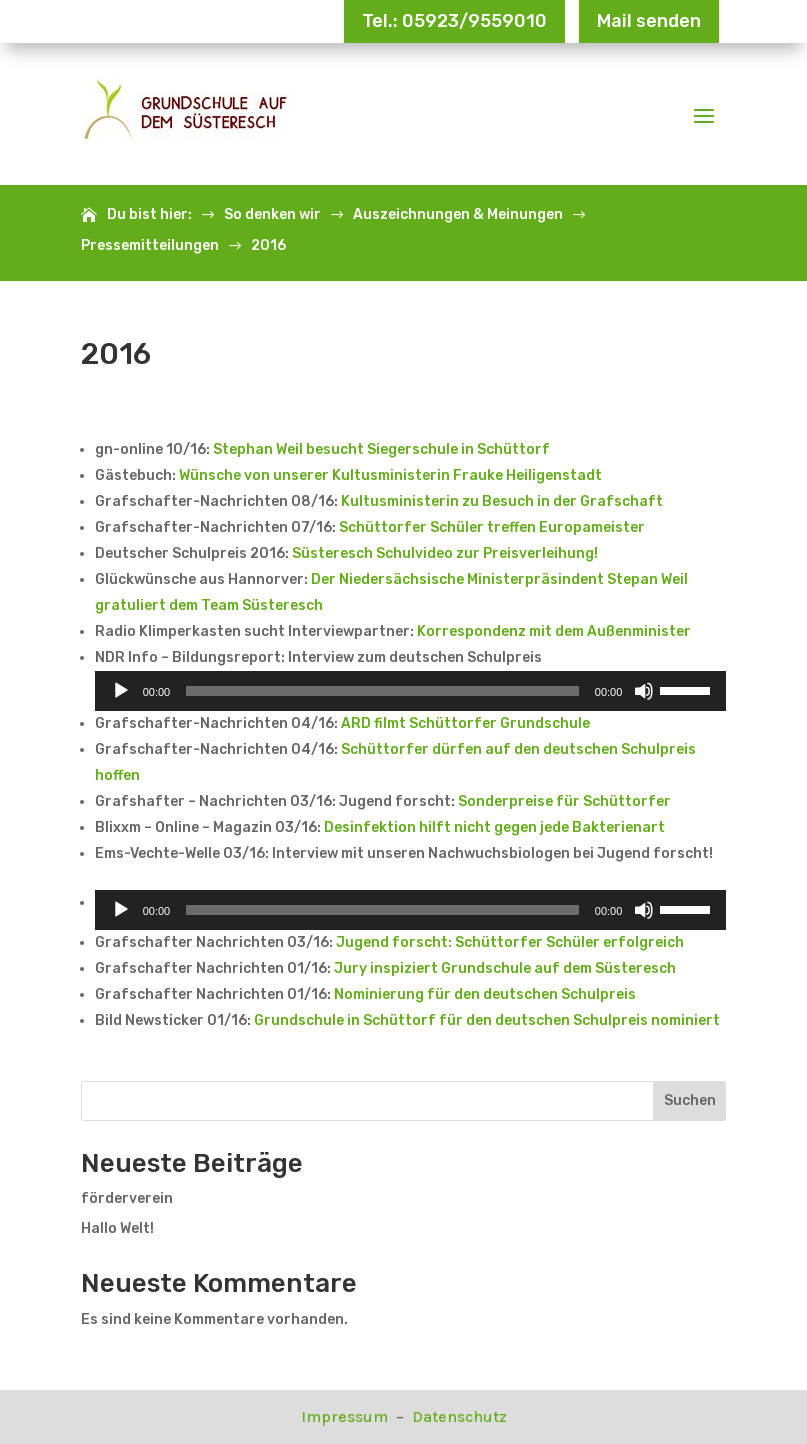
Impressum (346, 1416)
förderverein (127, 1198)
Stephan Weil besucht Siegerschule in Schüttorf (381, 449)
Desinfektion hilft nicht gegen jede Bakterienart (494, 827)
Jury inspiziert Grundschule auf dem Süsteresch (506, 968)
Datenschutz (459, 1416)
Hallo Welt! (117, 1228)
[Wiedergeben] (121, 691)
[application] (411, 691)
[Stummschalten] (644, 691)
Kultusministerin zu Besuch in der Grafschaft (502, 501)
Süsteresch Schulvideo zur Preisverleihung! (445, 553)
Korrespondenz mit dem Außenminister (554, 631)
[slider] (382, 691)
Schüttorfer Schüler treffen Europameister (492, 527)
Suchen (690, 1100)
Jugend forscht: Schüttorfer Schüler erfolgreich (510, 942)
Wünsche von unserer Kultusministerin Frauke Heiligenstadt (390, 475)
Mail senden (649, 21)
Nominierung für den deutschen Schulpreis (485, 994)
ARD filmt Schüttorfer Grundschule (465, 723)
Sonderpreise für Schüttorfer (564, 801)
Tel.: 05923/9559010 (454, 21)
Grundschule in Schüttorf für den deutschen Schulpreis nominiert (487, 1020)
